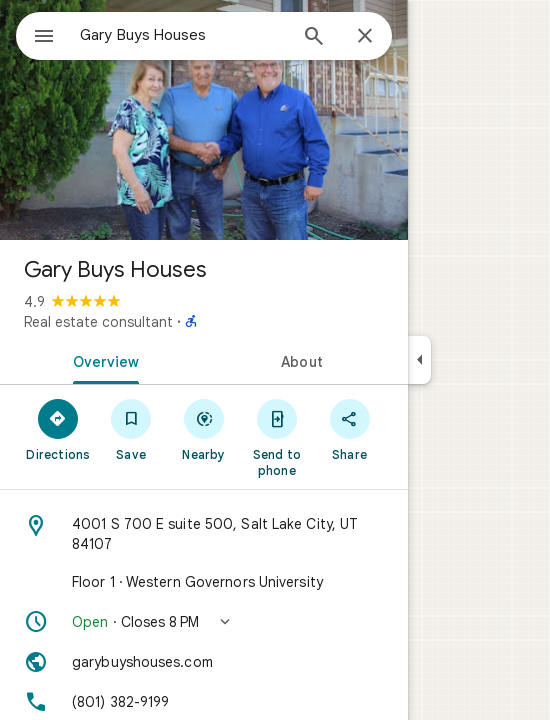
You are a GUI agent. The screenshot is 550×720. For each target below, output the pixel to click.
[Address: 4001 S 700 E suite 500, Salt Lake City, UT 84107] (204, 534)
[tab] (102, 360)
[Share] (349, 429)
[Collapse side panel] (419, 360)
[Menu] (44, 38)
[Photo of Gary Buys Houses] (204, 120)
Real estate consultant (98, 322)
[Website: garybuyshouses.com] (204, 662)
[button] (204, 622)
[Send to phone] (276, 437)
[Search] (314, 38)
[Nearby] (204, 429)
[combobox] (183, 35)
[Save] (131, 429)
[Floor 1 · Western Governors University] (204, 582)
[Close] (365, 37)
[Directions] (58, 429)
